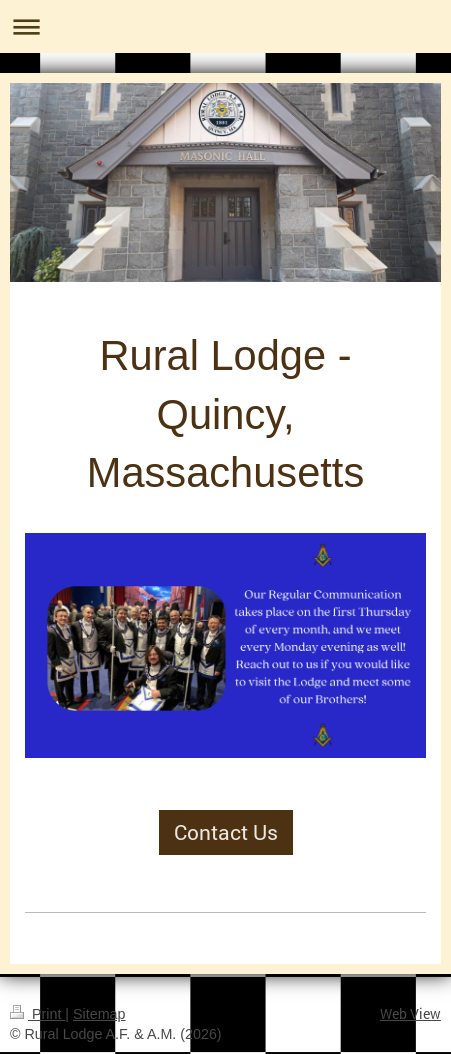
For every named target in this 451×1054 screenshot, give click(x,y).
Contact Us (226, 832)
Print (37, 1014)
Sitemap (99, 1014)
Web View (410, 1013)
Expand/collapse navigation (225, 26)
